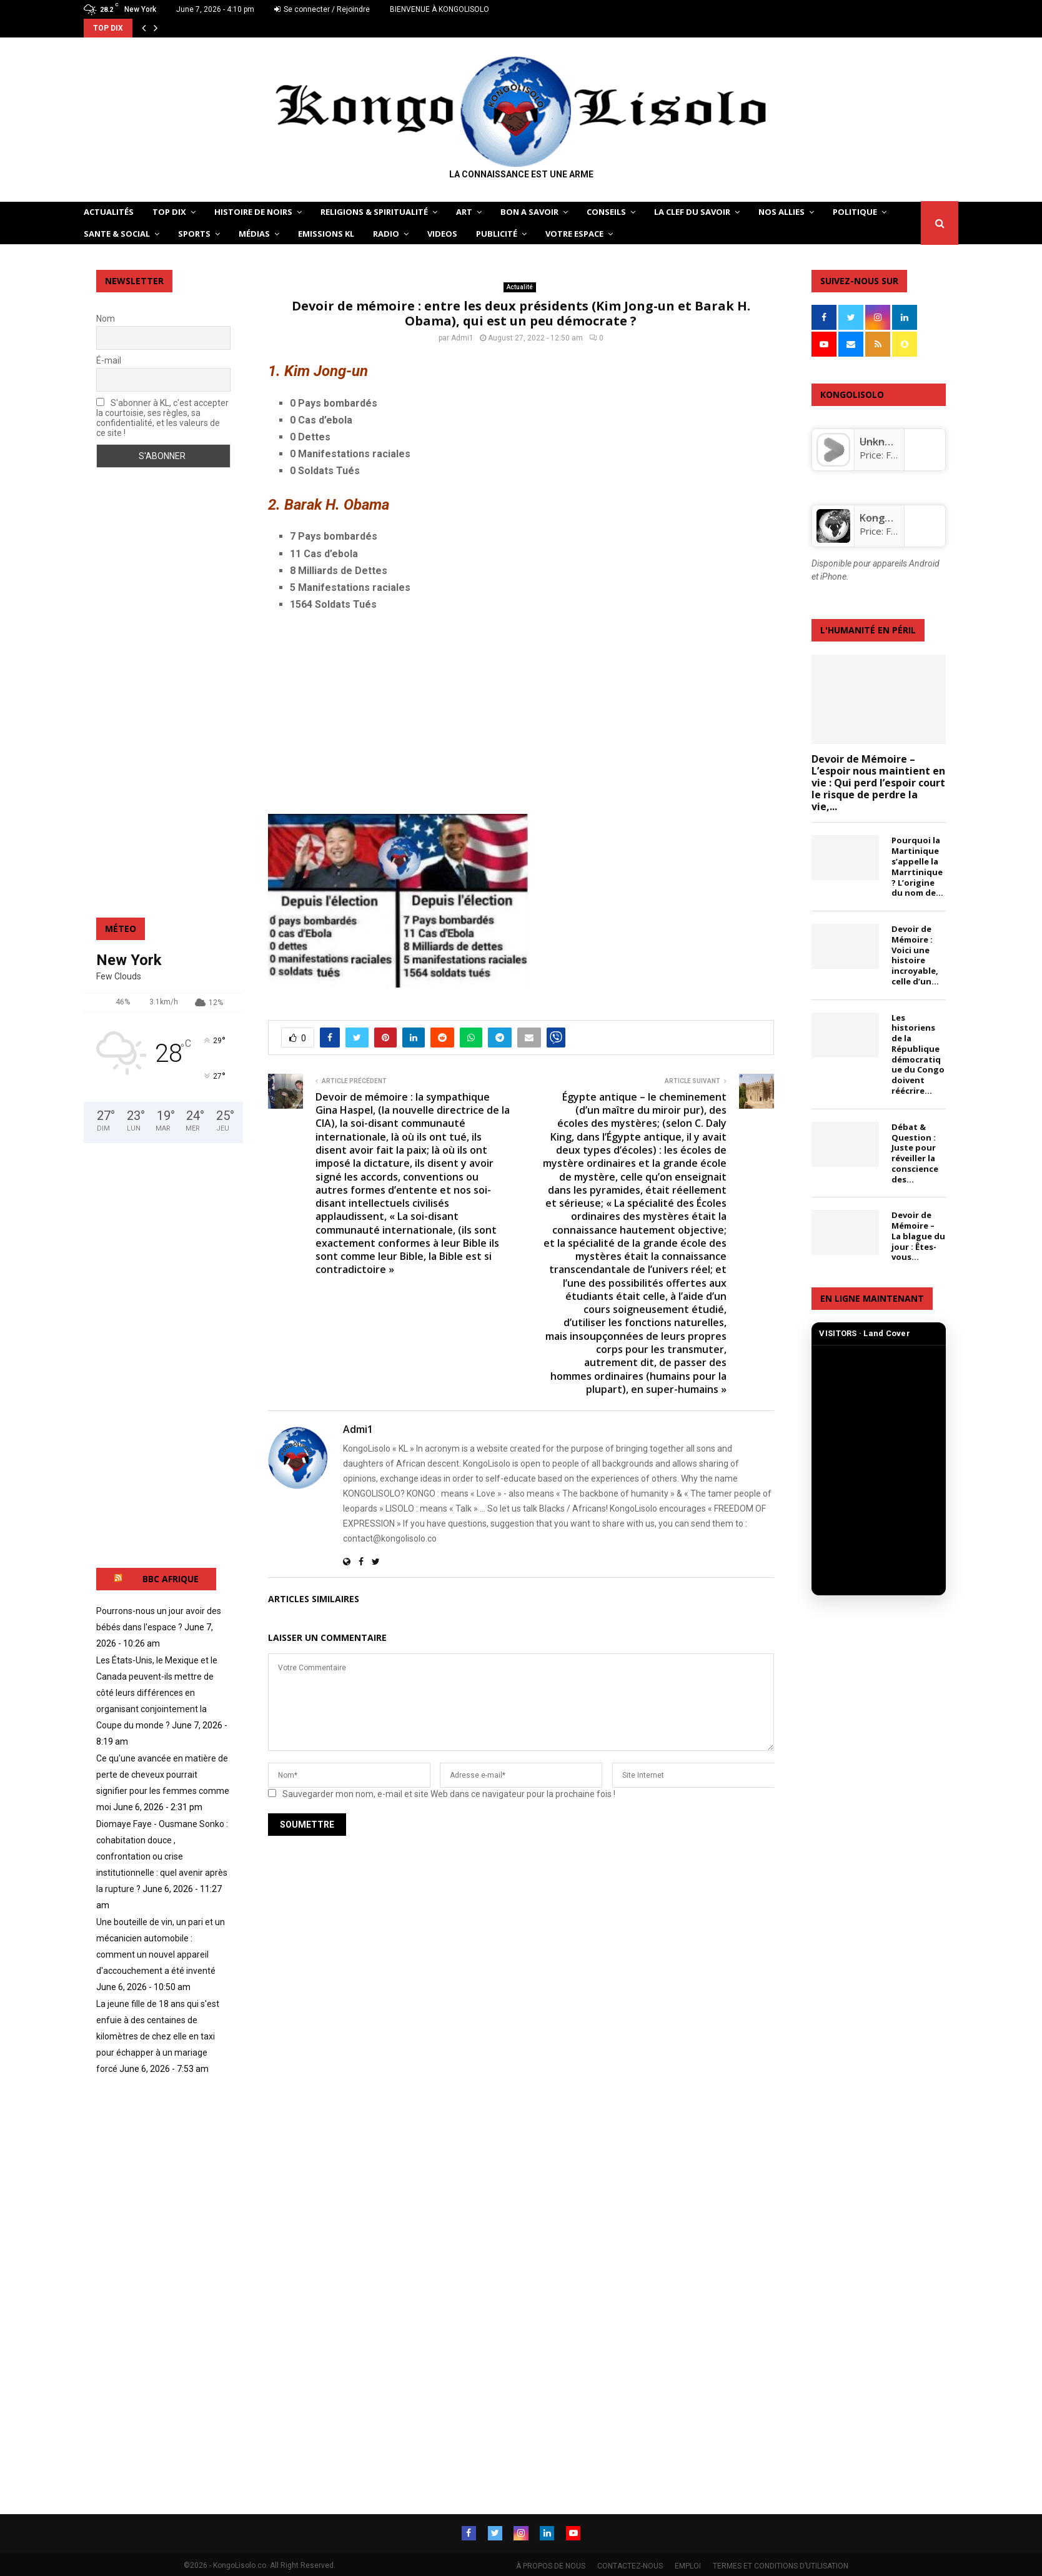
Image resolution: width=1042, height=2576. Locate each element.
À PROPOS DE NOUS (550, 2564)
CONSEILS (606, 211)
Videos (442, 233)
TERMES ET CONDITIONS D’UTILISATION (780, 2564)
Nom (105, 319)
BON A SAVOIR (529, 211)
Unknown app (893, 441)
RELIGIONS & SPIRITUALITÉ (374, 211)
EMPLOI (688, 2564)
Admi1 (462, 338)
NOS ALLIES (781, 211)
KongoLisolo (889, 518)
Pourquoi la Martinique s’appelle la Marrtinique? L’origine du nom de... (917, 866)
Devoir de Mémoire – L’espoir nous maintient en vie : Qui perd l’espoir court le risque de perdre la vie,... (878, 783)
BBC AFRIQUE (170, 1579)
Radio (386, 233)
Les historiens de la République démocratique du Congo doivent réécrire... (918, 1054)
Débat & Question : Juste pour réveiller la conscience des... (914, 1153)
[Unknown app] (833, 463)
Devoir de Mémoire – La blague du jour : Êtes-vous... (918, 1235)
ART (464, 211)
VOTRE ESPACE (574, 233)
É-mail (108, 360)
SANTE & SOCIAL (117, 233)
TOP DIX (169, 211)
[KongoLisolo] (833, 539)
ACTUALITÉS (109, 211)
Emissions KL (326, 233)
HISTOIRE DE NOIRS (253, 211)
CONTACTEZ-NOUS (630, 2564)
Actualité (520, 287)
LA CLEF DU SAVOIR (692, 211)
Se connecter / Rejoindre (322, 9)
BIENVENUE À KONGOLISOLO (439, 9)
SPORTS (194, 233)
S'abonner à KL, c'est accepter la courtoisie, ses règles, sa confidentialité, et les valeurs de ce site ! (162, 418)
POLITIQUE (855, 211)
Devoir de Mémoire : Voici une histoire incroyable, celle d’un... (915, 955)
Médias (254, 233)
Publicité (496, 233)
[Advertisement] (521, 712)
